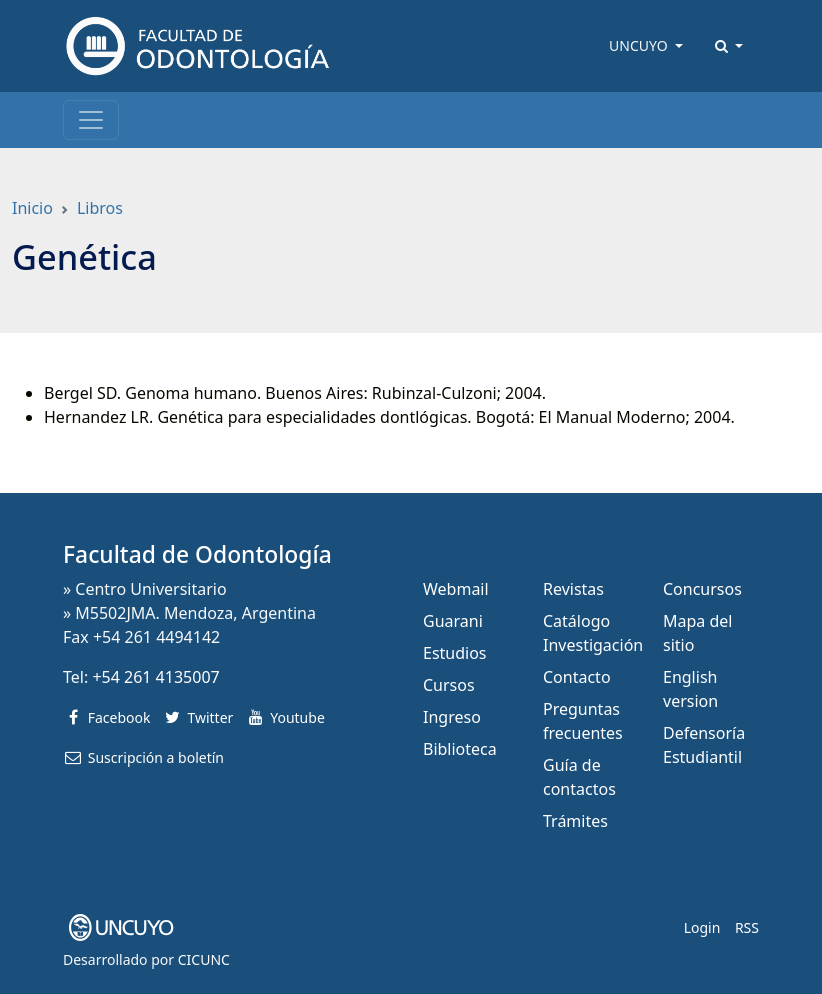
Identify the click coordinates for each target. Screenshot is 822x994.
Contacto (577, 677)
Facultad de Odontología (197, 554)
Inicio (32, 208)
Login (702, 927)
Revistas (573, 589)
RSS (747, 927)
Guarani (453, 621)
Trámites (575, 821)
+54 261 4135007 (155, 677)
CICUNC (204, 959)
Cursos (449, 685)
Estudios (455, 653)
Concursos (702, 589)
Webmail (456, 589)
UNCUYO (640, 45)
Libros (100, 208)
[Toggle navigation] (91, 120)
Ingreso (452, 717)
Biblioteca (460, 749)
